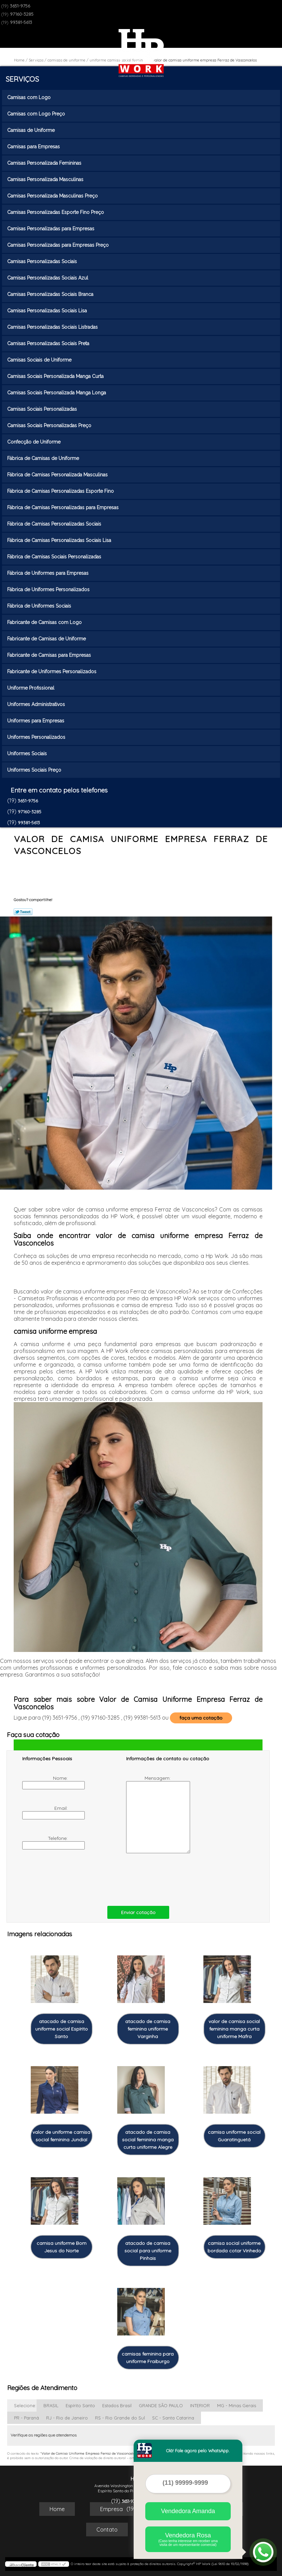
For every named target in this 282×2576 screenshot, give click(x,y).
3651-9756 (20, 6)
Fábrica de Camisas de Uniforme (43, 458)
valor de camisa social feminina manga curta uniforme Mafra (234, 2028)
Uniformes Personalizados (37, 737)
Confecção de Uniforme (34, 442)
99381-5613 (21, 22)
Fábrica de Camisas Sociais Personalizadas (55, 556)
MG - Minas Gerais (236, 2405)
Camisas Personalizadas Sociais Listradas (53, 327)
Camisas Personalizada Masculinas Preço (53, 196)
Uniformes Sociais (27, 753)
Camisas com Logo (29, 97)
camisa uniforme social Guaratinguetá (234, 2136)
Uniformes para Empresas (36, 720)
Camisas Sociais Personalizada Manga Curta (56, 376)
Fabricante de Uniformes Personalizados (52, 671)
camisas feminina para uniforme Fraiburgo (148, 2357)
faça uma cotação (201, 1718)
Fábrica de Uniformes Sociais (39, 606)
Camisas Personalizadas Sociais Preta (49, 343)
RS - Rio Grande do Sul (120, 2418)
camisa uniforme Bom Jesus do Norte (61, 2247)
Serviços (22, 78)
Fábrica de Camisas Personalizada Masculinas (58, 474)
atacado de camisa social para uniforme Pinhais (147, 2250)
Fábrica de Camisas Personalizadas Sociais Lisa (59, 540)
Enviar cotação (138, 1912)
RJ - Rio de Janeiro (67, 2418)
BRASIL (50, 2405)
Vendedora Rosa (188, 2539)
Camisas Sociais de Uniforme (40, 360)
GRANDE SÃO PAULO (161, 2405)
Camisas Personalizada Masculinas (46, 179)
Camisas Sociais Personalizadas (42, 409)
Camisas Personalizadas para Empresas (51, 228)
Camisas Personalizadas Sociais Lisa (47, 310)
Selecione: (25, 2405)
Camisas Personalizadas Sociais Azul (48, 278)
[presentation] (66, 1878)
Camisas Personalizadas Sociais (42, 261)
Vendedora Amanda (188, 2511)
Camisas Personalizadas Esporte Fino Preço (56, 212)
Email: (45, 1812)
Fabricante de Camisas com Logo (45, 622)
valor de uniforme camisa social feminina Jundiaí (61, 2136)
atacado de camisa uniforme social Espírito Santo (61, 2028)
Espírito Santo (80, 2405)
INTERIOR (200, 2405)
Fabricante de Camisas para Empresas (49, 655)
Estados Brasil (117, 2405)
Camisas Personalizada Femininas (45, 163)
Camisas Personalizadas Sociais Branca (51, 294)
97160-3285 (21, 14)
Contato (107, 2529)
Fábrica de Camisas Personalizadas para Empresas (63, 507)
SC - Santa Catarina (173, 2418)
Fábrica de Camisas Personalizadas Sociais (55, 524)
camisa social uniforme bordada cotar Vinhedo (234, 2247)
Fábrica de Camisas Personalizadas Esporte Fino (61, 491)
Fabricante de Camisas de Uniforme (47, 638)
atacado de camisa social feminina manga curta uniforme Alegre (148, 2139)
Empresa (111, 2509)
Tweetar (23, 911)
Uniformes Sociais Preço (35, 770)
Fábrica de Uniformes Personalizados (49, 589)
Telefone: (45, 1842)
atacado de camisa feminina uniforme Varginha (147, 2028)
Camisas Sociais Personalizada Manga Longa (57, 392)
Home (57, 2509)
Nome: (45, 1782)
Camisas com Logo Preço (36, 114)
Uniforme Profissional (31, 688)
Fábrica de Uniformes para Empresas (48, 573)
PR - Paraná (26, 2418)
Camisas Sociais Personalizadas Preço (50, 425)
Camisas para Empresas (34, 146)
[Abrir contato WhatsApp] (263, 2552)
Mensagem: (149, 1814)
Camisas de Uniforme (31, 130)
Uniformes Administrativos (36, 704)
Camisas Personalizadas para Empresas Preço (58, 245)
